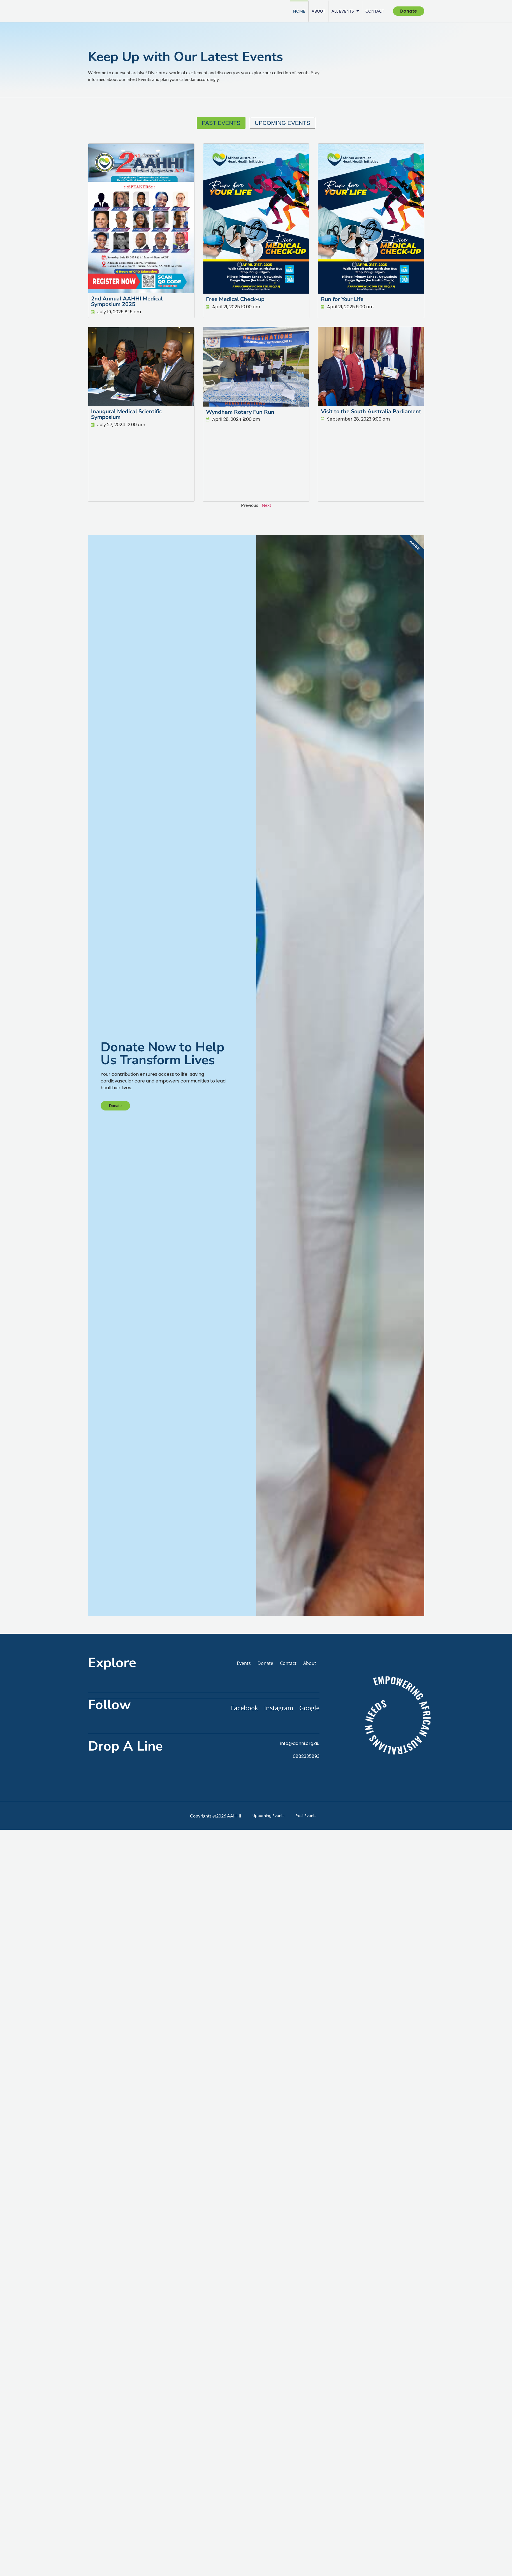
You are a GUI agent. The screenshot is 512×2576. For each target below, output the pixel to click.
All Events (342, 11)
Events (244, 1871)
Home (297, 11)
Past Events (306, 2023)
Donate (116, 1209)
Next (266, 505)
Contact (372, 11)
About (316, 11)
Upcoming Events (268, 2023)
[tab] (221, 123)
